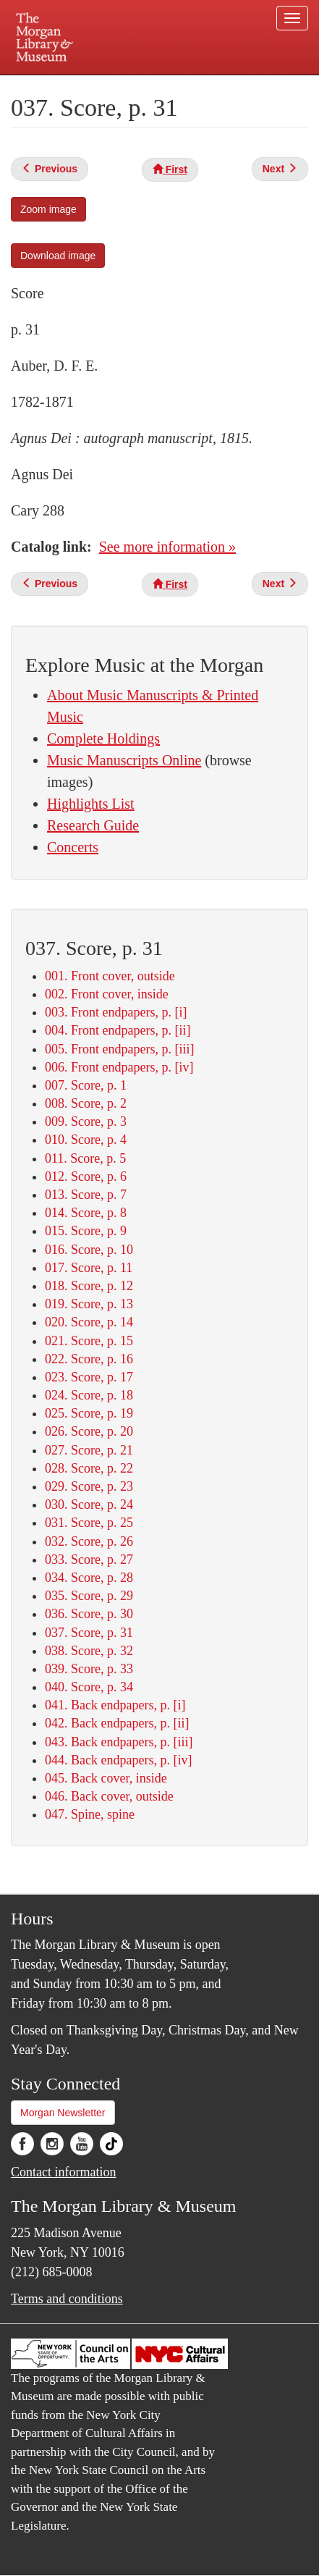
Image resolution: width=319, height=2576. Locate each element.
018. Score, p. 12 (89, 1286)
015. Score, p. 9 (86, 1231)
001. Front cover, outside (110, 976)
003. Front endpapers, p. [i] (116, 1012)
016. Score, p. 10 (89, 1249)
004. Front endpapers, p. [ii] (117, 1030)
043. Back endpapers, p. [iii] (118, 1742)
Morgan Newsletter (63, 2112)
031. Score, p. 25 (89, 1522)
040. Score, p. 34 (89, 1687)
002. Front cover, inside (107, 994)
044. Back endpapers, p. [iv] (118, 1760)
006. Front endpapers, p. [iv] (119, 1067)
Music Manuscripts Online (124, 760)
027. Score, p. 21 (89, 1450)
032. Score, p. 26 (89, 1541)
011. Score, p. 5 (85, 1158)
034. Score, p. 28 (89, 1577)
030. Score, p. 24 (89, 1504)
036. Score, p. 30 (89, 1614)
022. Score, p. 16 (89, 1359)
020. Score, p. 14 (89, 1322)
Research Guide (93, 825)
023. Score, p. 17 (89, 1377)
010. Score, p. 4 (86, 1139)
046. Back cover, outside (109, 1796)
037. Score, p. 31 (89, 1632)
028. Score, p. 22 (89, 1468)
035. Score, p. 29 (89, 1595)
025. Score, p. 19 (89, 1413)
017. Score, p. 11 (88, 1267)
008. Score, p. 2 (86, 1103)
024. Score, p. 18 (89, 1395)
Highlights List (91, 804)
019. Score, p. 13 (89, 1304)
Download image (57, 255)
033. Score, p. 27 (89, 1559)
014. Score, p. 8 (86, 1212)
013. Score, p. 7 (86, 1194)
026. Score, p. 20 (89, 1431)
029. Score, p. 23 (89, 1486)
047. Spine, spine (90, 1814)
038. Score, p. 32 (89, 1650)
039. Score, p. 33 (89, 1669)
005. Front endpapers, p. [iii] (119, 1049)
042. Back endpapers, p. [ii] (117, 1723)
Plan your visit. (38, 85)
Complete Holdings (103, 738)
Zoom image (48, 209)
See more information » (167, 547)
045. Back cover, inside (106, 1778)
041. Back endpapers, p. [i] (115, 1705)
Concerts (72, 847)
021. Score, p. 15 (89, 1341)
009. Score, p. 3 (86, 1121)
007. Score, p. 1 (86, 1085)
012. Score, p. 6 (86, 1176)
